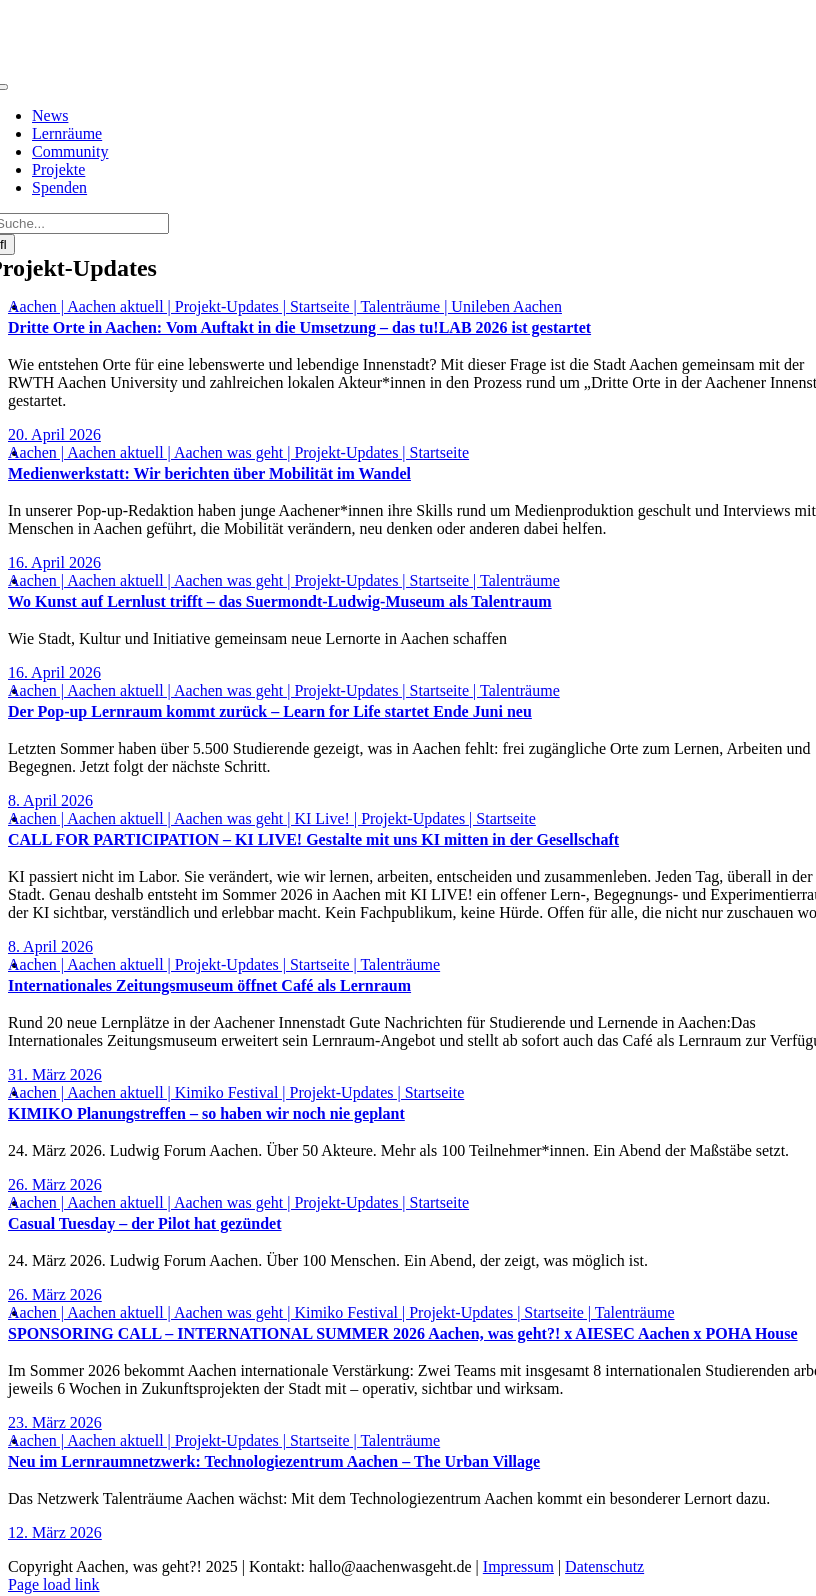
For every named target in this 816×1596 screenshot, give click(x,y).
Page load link (54, 1584)
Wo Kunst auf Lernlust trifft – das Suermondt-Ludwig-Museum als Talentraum (280, 601)
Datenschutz (604, 1566)
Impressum (518, 1566)
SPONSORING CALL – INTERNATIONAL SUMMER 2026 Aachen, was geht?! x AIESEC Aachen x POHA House (403, 1333)
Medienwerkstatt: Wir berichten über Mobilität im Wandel (209, 473)
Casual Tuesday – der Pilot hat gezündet (145, 1223)
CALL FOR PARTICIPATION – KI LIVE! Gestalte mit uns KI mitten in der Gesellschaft (313, 839)
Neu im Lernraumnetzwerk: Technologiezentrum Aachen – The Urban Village (274, 1461)
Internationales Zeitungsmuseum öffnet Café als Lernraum (209, 985)
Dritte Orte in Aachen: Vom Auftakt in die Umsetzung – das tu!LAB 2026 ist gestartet (299, 327)
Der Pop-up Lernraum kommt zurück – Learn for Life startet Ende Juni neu (270, 711)
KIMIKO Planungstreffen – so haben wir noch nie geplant (206, 1113)
